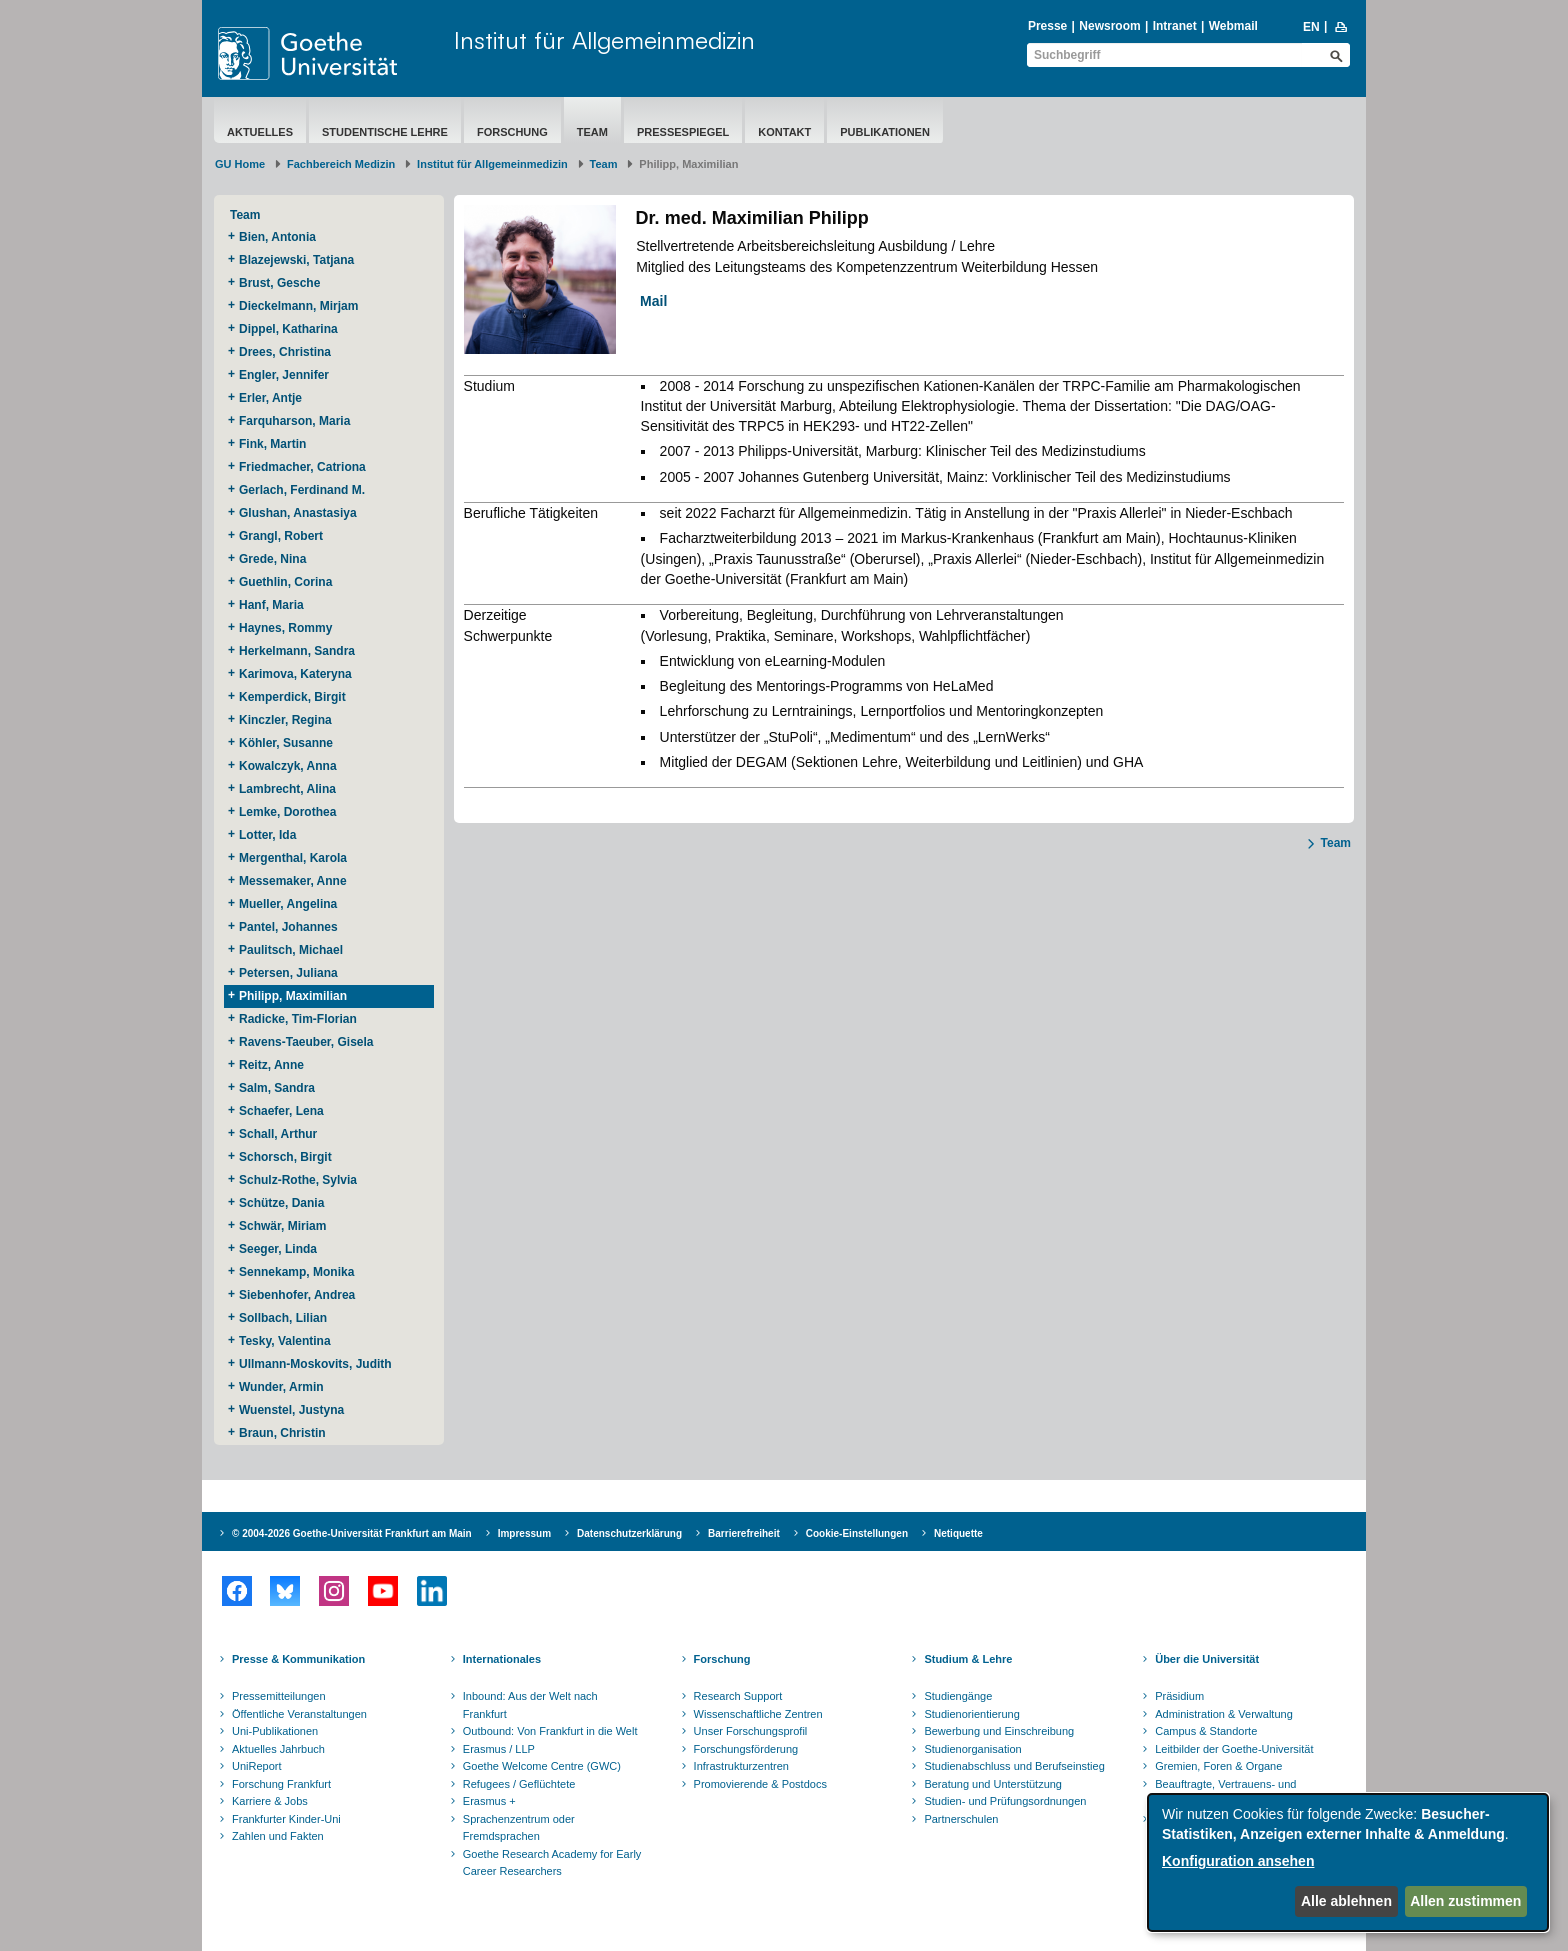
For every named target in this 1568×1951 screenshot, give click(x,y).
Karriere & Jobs (270, 1801)
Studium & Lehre (968, 1659)
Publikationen (885, 132)
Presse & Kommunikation (298, 1659)
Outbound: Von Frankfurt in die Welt (550, 1731)
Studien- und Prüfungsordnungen (1005, 1801)
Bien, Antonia (277, 237)
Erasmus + (489, 1801)
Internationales (502, 1659)
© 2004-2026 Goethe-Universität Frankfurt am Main (352, 1533)
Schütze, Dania (281, 1203)
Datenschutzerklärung (629, 1533)
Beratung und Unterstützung (993, 1784)
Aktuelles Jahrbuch (278, 1749)
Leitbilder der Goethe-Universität (1234, 1749)
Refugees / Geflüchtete (519, 1784)
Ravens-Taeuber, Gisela (306, 1042)
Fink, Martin (272, 444)
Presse (1047, 26)
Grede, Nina (272, 559)
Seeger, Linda (278, 1249)
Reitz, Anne (271, 1065)
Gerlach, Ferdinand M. (302, 490)
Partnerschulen (961, 1819)
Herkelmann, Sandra (297, 651)
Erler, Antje (270, 398)
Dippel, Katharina (288, 329)
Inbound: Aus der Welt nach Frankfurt (530, 1705)
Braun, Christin (282, 1433)
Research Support (738, 1696)
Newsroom (1109, 26)
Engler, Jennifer (284, 375)
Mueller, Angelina (288, 904)
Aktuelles (260, 132)
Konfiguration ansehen (1238, 1861)
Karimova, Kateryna (295, 674)
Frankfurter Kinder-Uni (286, 1819)
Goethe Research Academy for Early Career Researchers (552, 1863)
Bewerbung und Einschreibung (999, 1731)
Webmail (1233, 26)
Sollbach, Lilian (283, 1318)
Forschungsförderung (746, 1749)
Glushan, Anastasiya (298, 513)
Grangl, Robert (281, 536)
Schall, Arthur (278, 1134)
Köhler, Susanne (286, 743)
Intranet (1175, 26)
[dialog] (1348, 1862)
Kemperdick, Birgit (292, 697)
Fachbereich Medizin (341, 164)
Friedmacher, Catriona (302, 467)
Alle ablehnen (1346, 1901)
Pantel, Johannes (288, 927)
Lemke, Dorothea (287, 812)
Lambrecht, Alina (287, 789)
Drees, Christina (285, 352)
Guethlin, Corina (285, 582)
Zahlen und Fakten (278, 1836)
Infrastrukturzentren (741, 1766)
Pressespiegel (683, 132)
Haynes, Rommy (285, 628)
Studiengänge (958, 1696)
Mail (647, 301)
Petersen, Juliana (288, 973)
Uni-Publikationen (275, 1731)
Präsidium (1179, 1696)
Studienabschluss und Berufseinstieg (1014, 1766)
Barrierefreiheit (744, 1533)
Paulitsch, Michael (291, 950)
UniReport (257, 1766)
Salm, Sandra (277, 1088)
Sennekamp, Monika (296, 1272)
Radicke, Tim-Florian (298, 1019)
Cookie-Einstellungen (857, 1533)
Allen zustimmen (1465, 1901)
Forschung (512, 132)
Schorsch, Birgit (285, 1157)
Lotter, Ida (267, 835)
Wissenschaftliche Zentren (758, 1714)
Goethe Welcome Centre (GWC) (542, 1766)
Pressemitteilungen (279, 1696)
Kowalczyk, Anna (288, 766)
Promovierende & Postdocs (760, 1784)
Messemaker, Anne (293, 881)
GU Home (240, 164)
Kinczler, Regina (285, 720)
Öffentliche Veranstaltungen (299, 1714)
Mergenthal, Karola (293, 858)
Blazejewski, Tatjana (296, 260)
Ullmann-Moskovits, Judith (315, 1364)
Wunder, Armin (281, 1387)
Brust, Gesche (279, 283)
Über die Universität (1207, 1659)
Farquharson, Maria (294, 421)
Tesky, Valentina (285, 1341)
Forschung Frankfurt (281, 1784)
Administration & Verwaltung (1224, 1714)
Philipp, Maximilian (293, 996)
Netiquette (958, 1533)
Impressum (524, 1533)
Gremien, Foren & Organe (1218, 1766)
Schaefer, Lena (281, 1111)
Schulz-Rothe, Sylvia (298, 1180)
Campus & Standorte (1206, 1731)
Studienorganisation (972, 1749)
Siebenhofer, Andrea (297, 1295)
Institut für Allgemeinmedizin (604, 40)
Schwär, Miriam (282, 1226)
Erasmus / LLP (499, 1749)
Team (592, 132)
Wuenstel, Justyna (291, 1410)
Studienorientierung (971, 1714)
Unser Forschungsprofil (751, 1731)
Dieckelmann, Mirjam (298, 306)
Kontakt (784, 132)
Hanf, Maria (271, 605)
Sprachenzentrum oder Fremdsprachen (519, 1828)
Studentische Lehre (385, 132)
